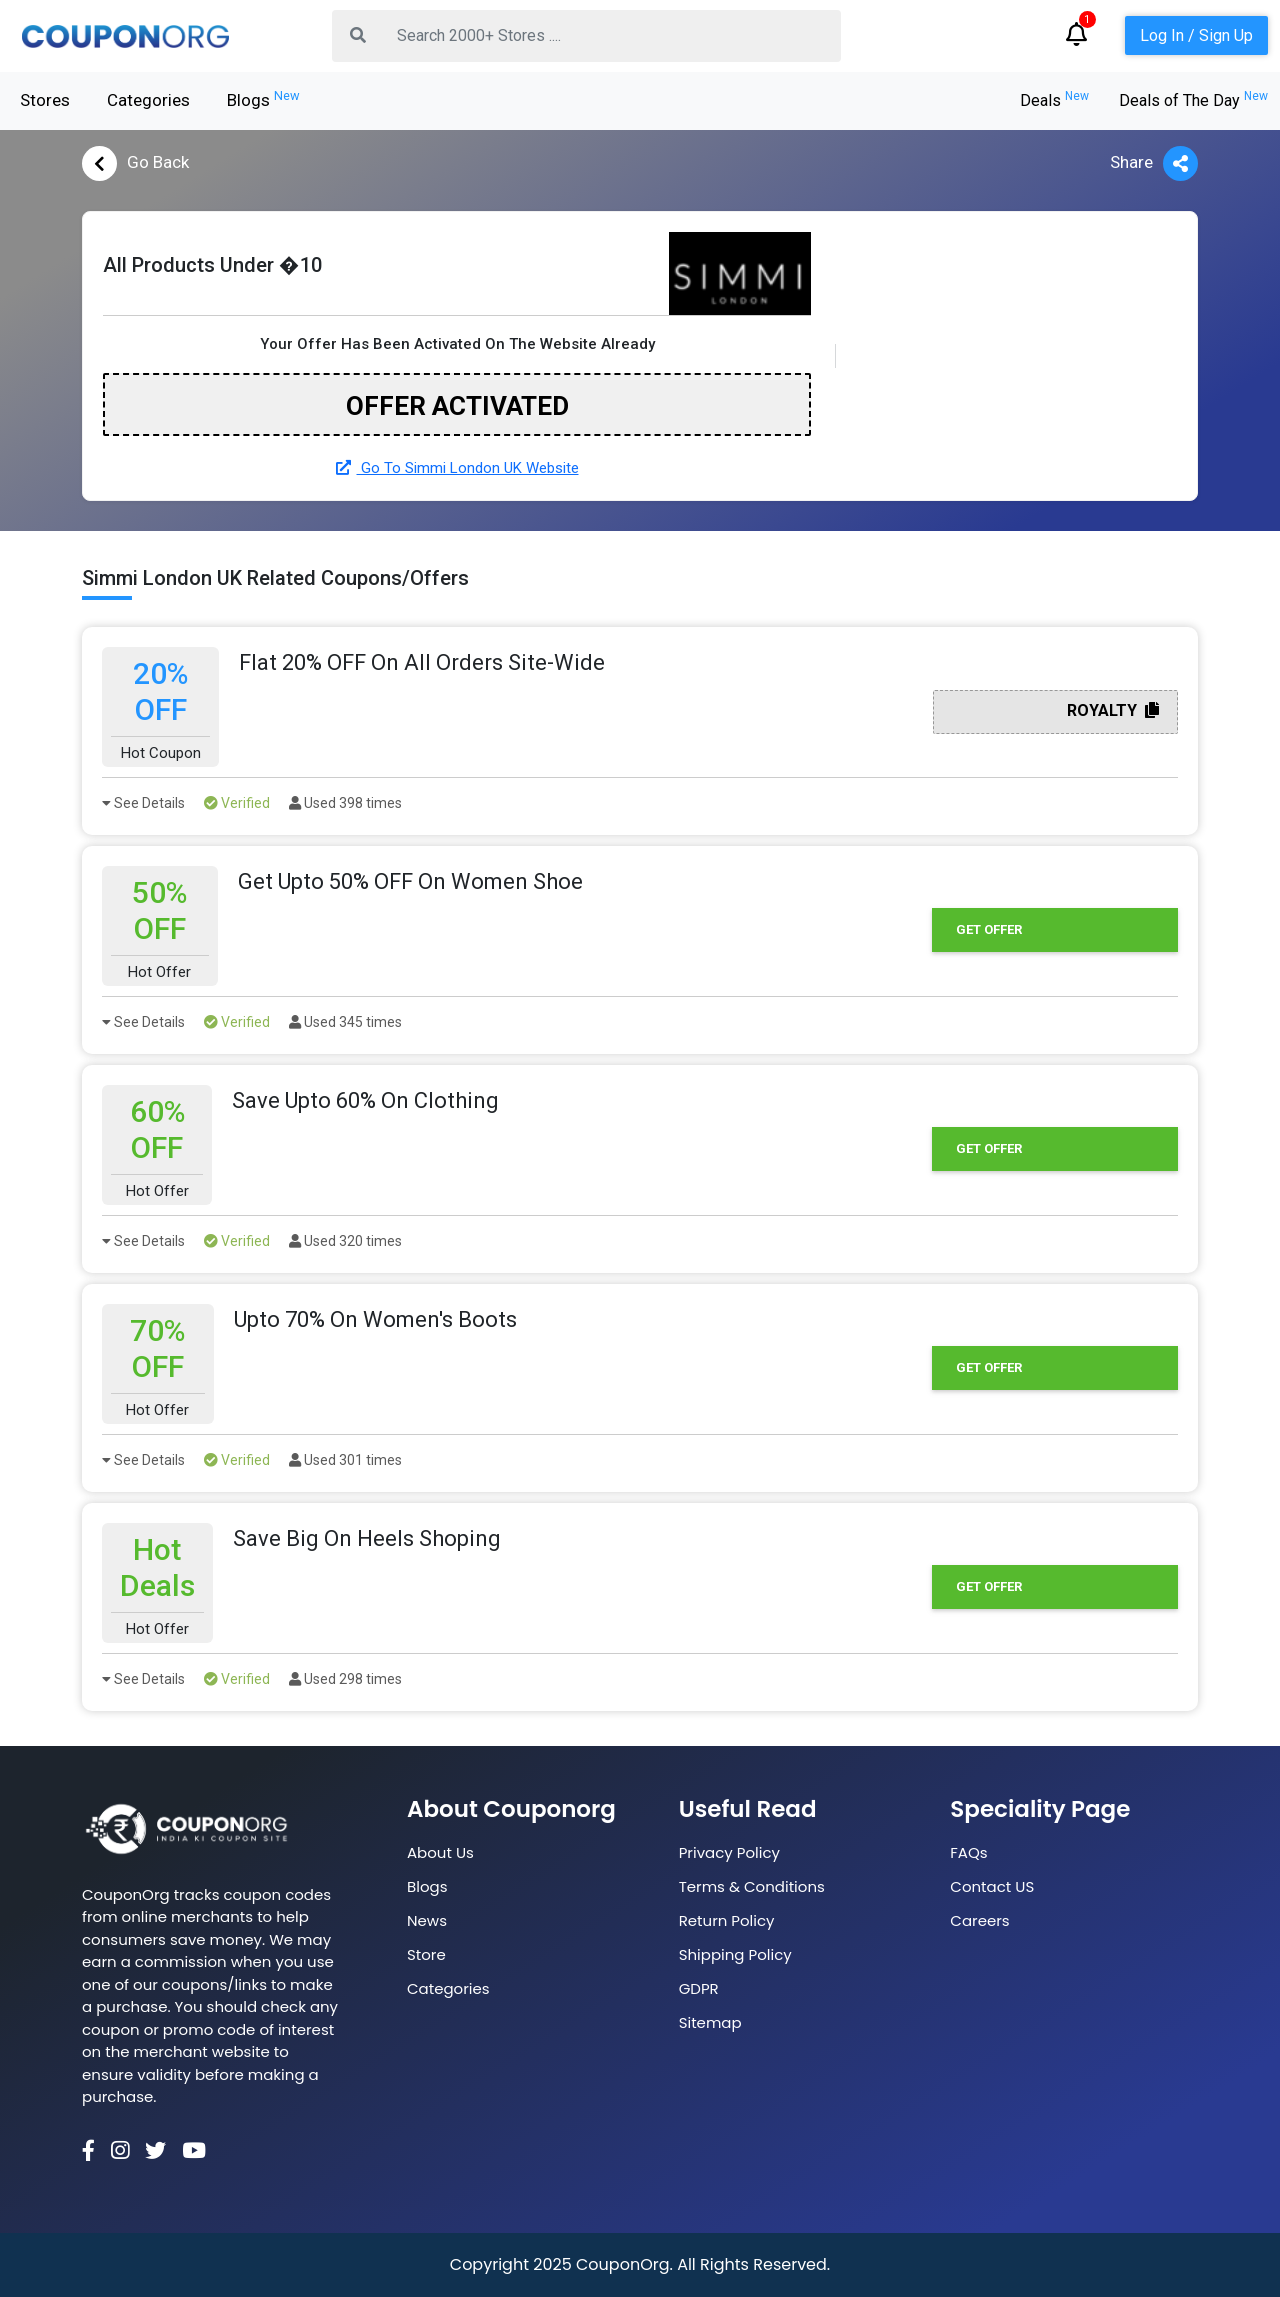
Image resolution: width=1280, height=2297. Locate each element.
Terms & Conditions (752, 1886)
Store (426, 1954)
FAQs (968, 1852)
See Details (143, 803)
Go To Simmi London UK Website (457, 468)
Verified (237, 803)
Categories (148, 100)
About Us (440, 1852)
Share (1154, 163)
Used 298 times (345, 1679)
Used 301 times (345, 1460)
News (427, 1920)
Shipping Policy (735, 1954)
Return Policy (727, 1920)
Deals (1054, 100)
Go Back (135, 163)
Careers (979, 1920)
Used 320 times (345, 1241)
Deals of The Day (1193, 100)
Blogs (263, 99)
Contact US (992, 1886)
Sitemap (710, 2022)
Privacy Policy (729, 1852)
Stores (45, 100)
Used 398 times (345, 803)
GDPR (699, 1988)
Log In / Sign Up (1196, 35)
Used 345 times (345, 1022)
